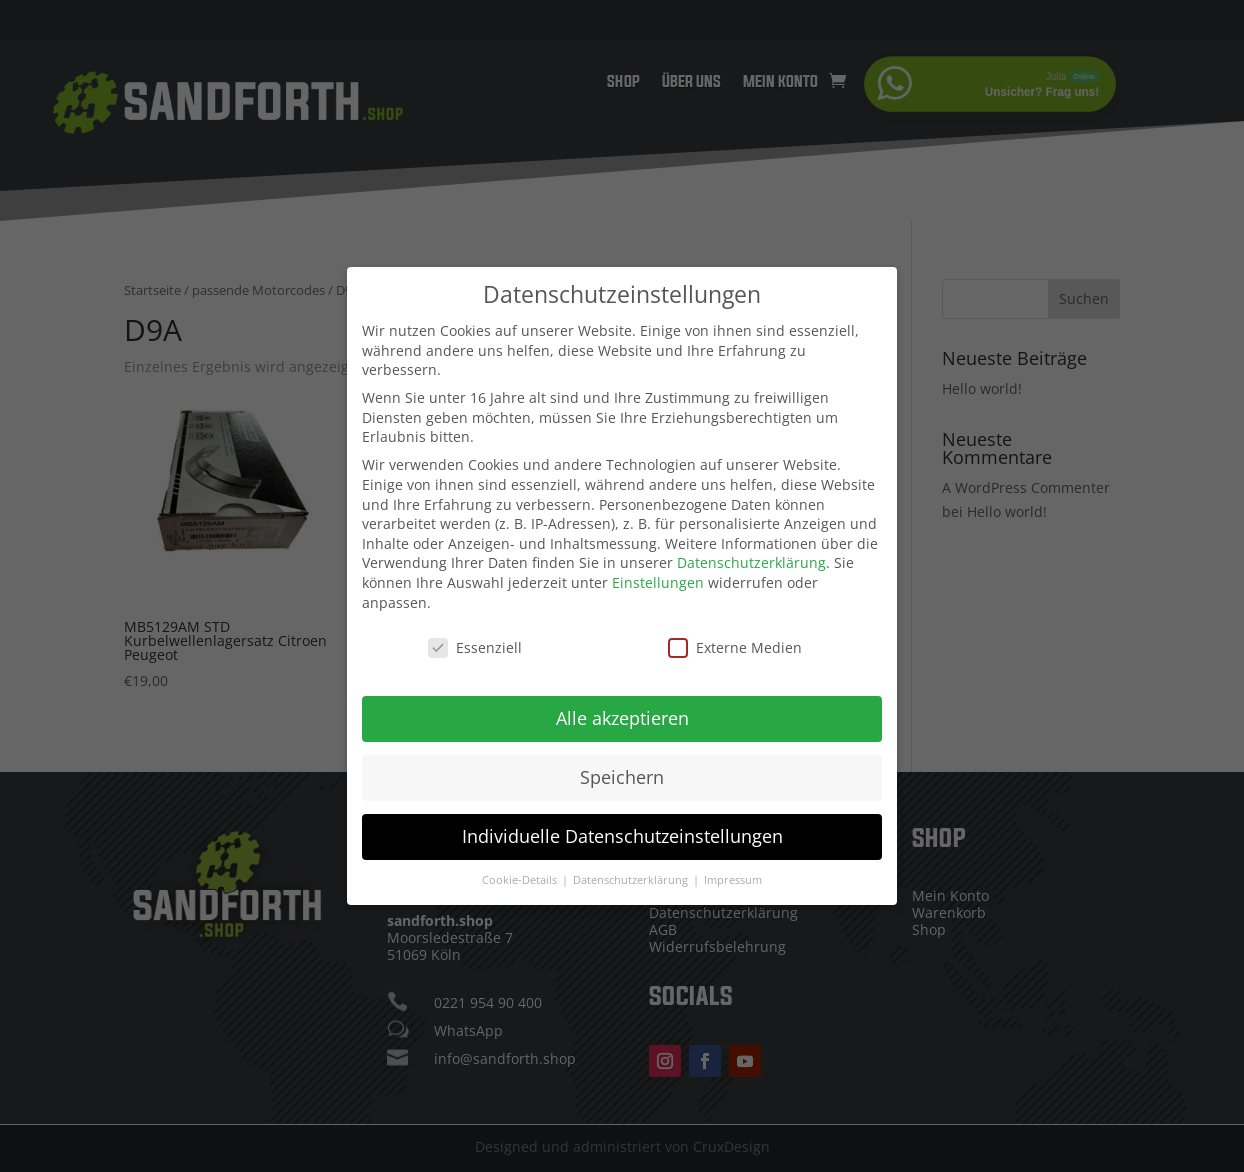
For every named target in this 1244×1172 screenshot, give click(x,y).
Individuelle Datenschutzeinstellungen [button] (622, 823)
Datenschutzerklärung (751, 549)
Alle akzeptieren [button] (622, 705)
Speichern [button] (622, 764)
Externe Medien (735, 634)
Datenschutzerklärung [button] (632, 867)
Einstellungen (658, 569)
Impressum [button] (733, 867)
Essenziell (475, 634)
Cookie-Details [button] (521, 867)
